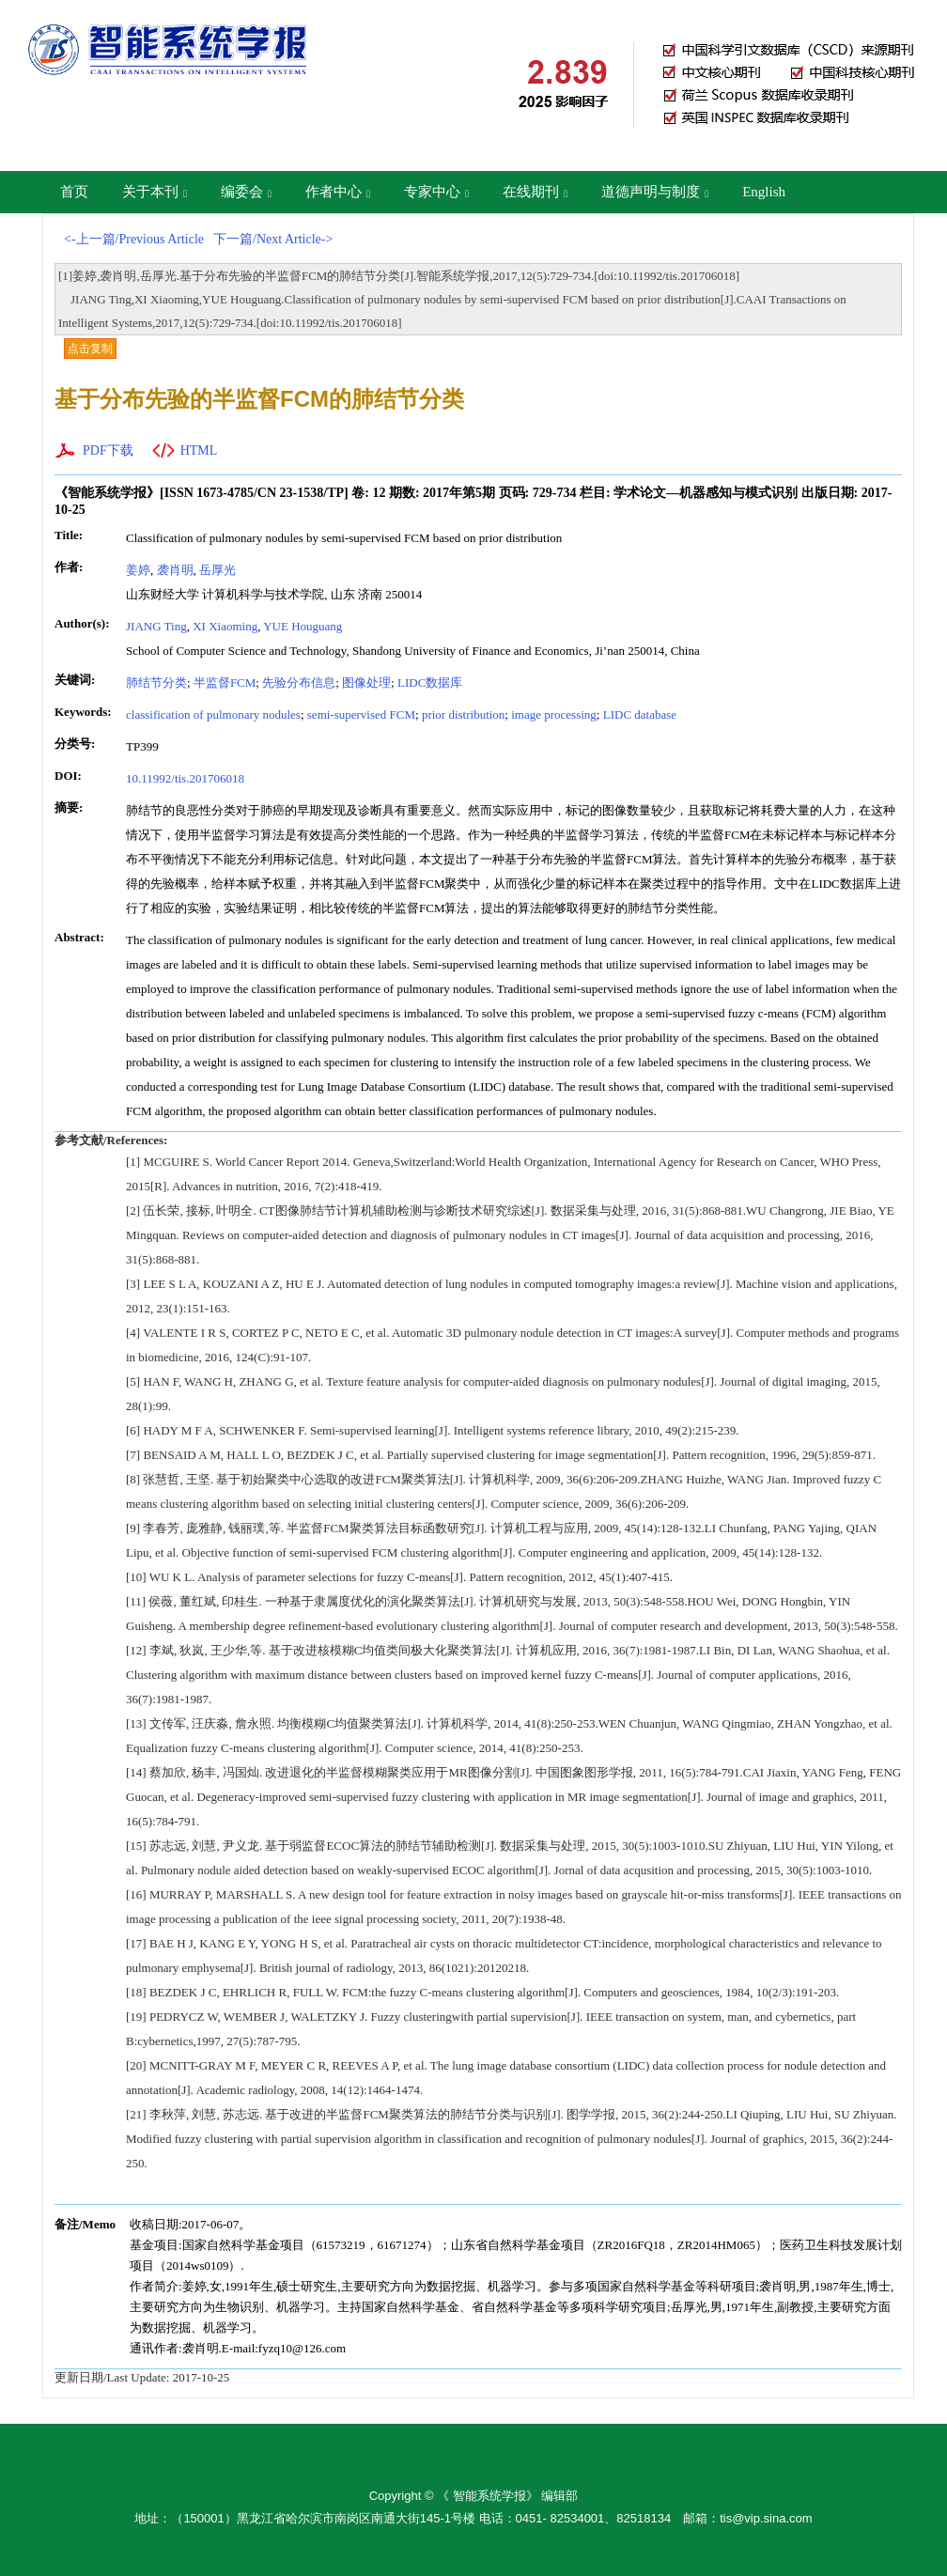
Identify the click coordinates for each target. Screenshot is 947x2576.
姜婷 (138, 570)
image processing (554, 714)
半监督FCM (225, 682)
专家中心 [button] (436, 191)
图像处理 (366, 682)
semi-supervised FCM (361, 714)
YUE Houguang (302, 626)
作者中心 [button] (337, 191)
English (763, 191)
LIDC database (639, 714)
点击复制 (90, 348)
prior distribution (463, 714)
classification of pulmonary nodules (213, 714)
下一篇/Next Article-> (273, 239)
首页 (74, 191)
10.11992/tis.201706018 (185, 778)
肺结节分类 (156, 682)
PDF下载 (108, 450)
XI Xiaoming (225, 626)
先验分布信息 (298, 682)
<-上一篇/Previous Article (134, 239)
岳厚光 (217, 570)
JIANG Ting (156, 626)
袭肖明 (175, 570)
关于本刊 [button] (154, 191)
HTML (199, 450)
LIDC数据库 (429, 682)
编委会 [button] (246, 191)
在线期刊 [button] (535, 191)
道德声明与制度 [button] (654, 191)
